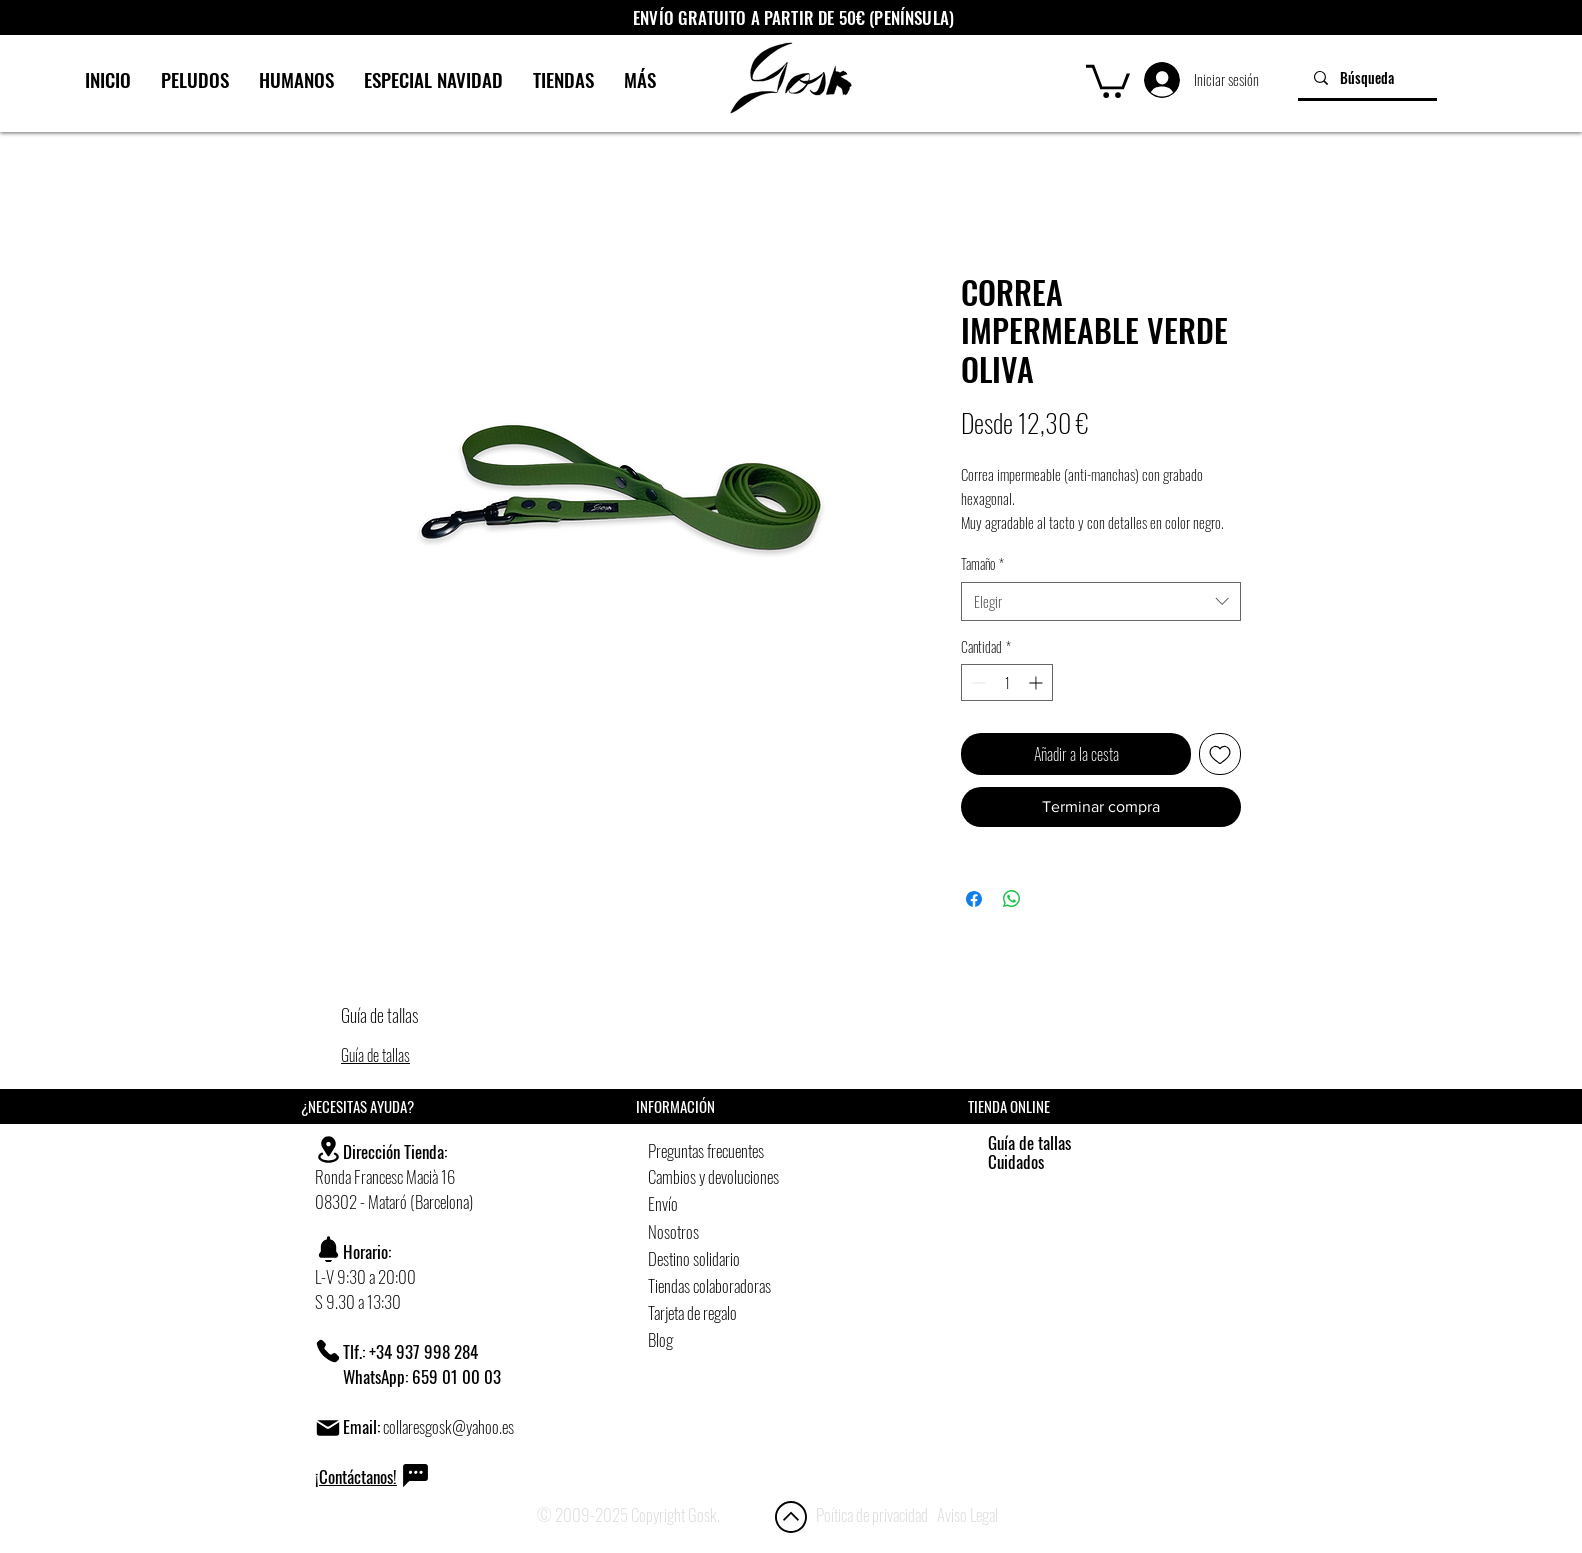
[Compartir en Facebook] (974, 899)
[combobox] (1101, 601)
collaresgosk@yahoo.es (448, 1426)
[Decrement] (976, 682)
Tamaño (982, 564)
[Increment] (1037, 682)
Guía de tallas (375, 1055)
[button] (1108, 79)
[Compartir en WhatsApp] (1012, 899)
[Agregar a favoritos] (1220, 754)
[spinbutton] (1007, 682)
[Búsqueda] (1367, 77)
